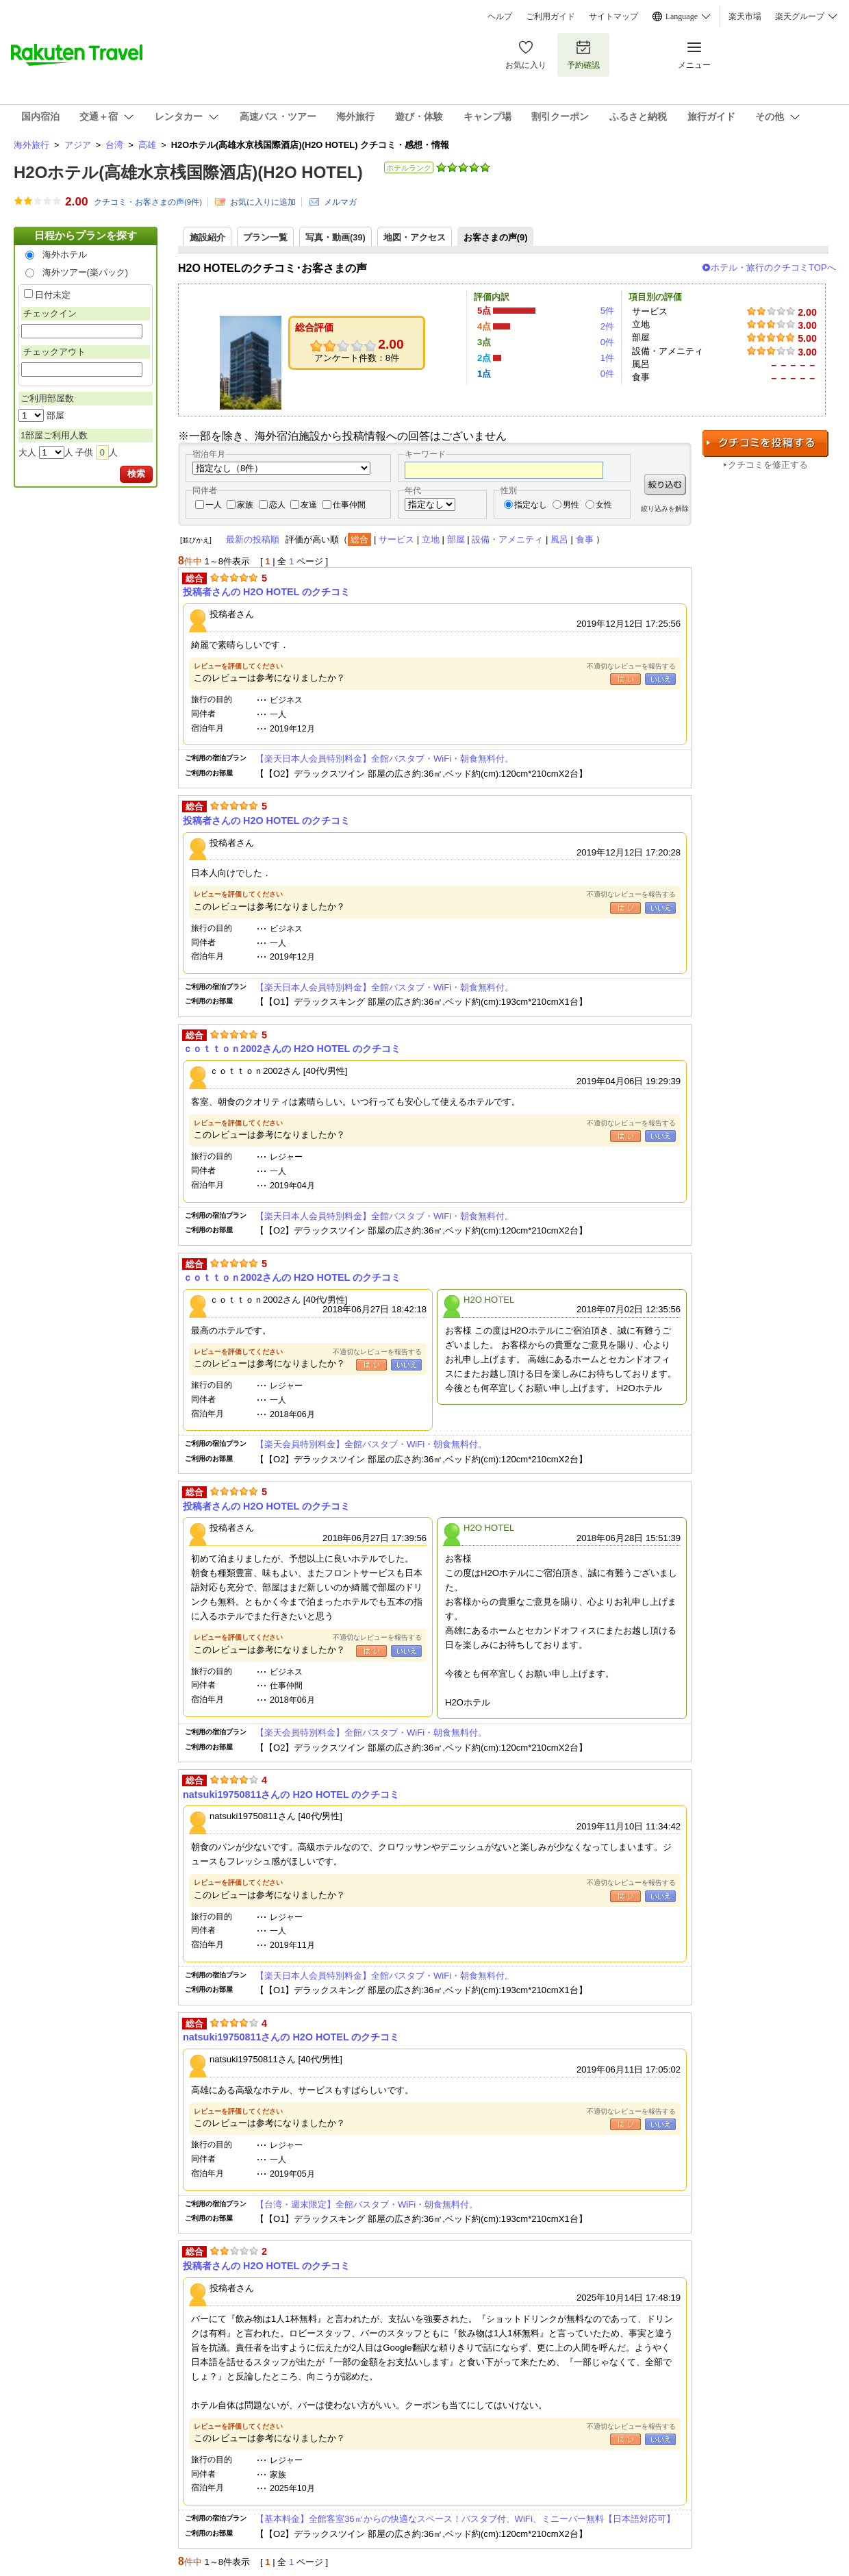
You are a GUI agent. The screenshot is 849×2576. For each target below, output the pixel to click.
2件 (607, 326)
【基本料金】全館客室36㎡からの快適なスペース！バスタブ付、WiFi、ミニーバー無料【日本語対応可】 (465, 2519)
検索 (136, 473)
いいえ (660, 679)
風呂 (559, 539)
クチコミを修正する (768, 465)
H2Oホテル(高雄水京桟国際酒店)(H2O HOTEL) (188, 172)
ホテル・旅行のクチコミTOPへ (773, 267)
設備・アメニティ (507, 539)
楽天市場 (744, 16)
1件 (607, 358)
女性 (604, 505)
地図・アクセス (414, 237)
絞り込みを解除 (665, 508)
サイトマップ (613, 16)
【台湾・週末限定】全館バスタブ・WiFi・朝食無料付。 (366, 2204)
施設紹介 (207, 237)
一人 (213, 505)
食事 (585, 539)
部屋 (456, 539)
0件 (607, 342)
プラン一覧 (265, 237)
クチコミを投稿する (765, 443)
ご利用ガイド (550, 16)
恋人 (277, 505)
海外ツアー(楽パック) (85, 272)
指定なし (530, 505)
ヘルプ (499, 16)
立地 (431, 539)
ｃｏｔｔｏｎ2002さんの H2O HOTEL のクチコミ (292, 1048)
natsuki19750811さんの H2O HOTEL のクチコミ (291, 1794)
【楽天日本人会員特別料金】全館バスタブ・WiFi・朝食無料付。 (384, 758)
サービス (396, 539)
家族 (245, 505)
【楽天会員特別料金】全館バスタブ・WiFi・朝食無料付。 (371, 1444)
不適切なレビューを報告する (631, 666)
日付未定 (53, 295)
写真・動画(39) (335, 237)
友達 (309, 505)
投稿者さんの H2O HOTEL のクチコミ (266, 591)
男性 (571, 505)
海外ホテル (64, 254)
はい (625, 679)
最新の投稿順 (252, 539)
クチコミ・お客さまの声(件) (148, 202)
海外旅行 (31, 145)
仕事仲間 (349, 505)
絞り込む (665, 484)
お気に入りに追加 (263, 202)
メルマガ (340, 202)
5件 (607, 310)
